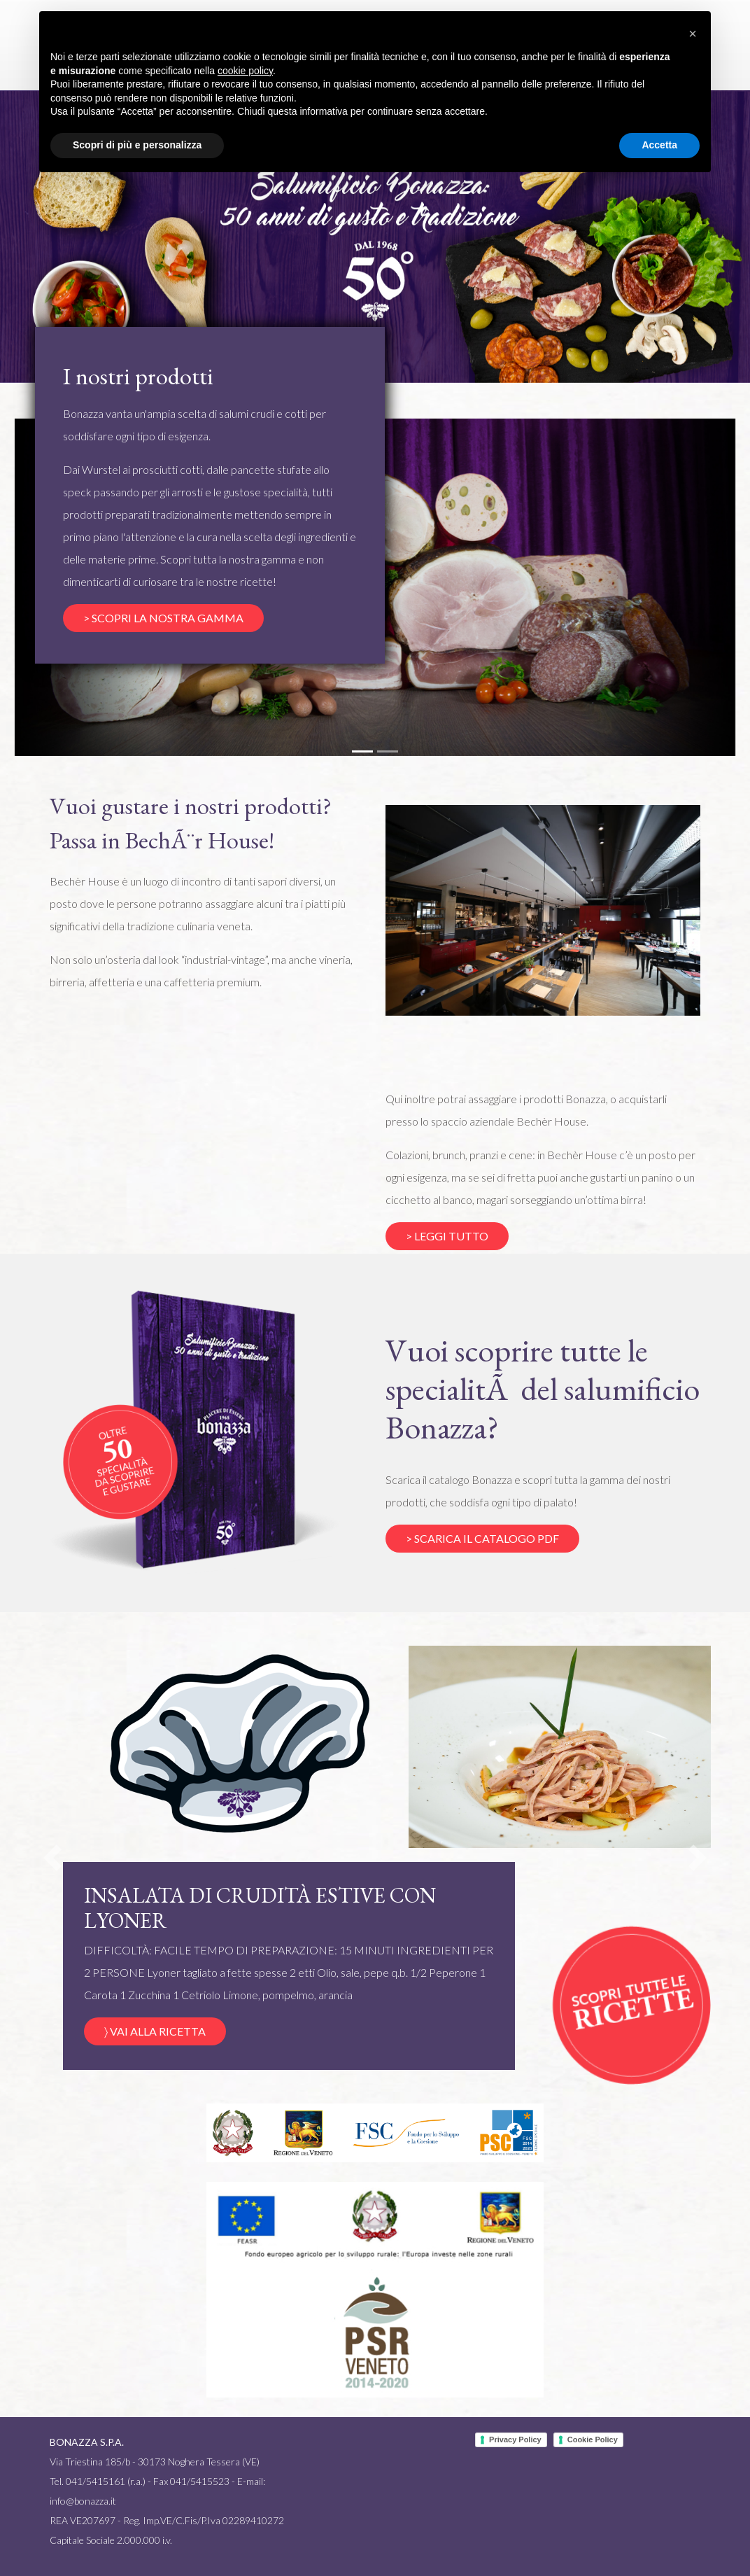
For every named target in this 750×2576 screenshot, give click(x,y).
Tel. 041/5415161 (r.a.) (98, 2481)
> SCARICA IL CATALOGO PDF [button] (482, 1538)
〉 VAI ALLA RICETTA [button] (155, 2031)
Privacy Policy (515, 2439)
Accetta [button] (659, 144)
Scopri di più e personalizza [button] (137, 144)
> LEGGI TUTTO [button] (447, 1235)
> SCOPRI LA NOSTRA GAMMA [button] (163, 617)
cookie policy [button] (245, 70)
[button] (52, 1858)
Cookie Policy (592, 2439)
